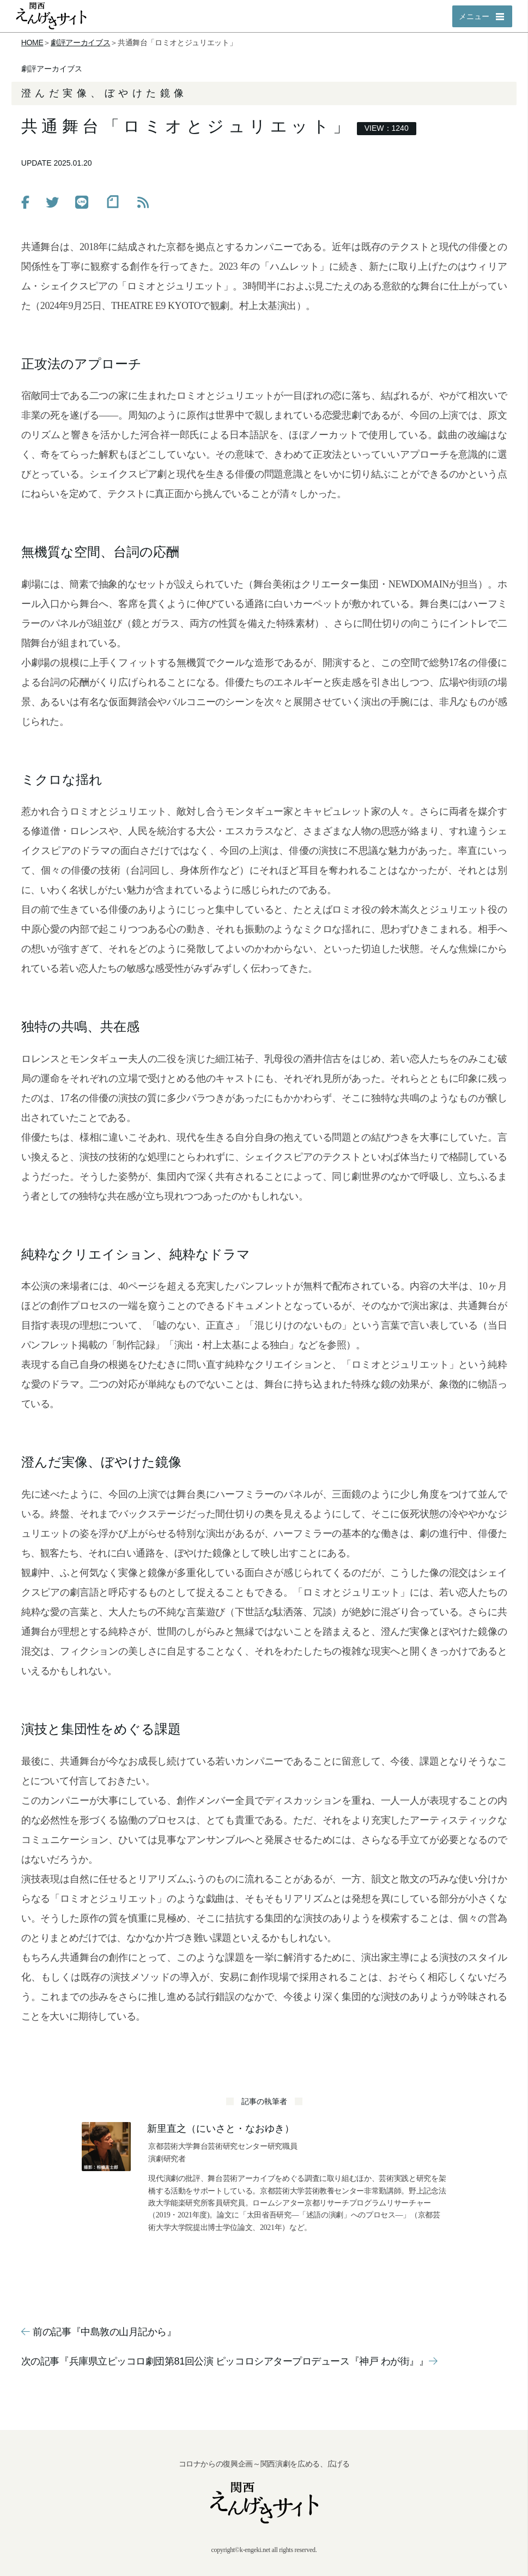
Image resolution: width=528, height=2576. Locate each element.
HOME (32, 42)
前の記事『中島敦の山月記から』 (99, 2331)
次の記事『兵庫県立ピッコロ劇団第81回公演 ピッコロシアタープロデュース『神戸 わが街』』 (229, 2361)
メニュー (474, 16)
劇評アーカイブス (80, 42)
